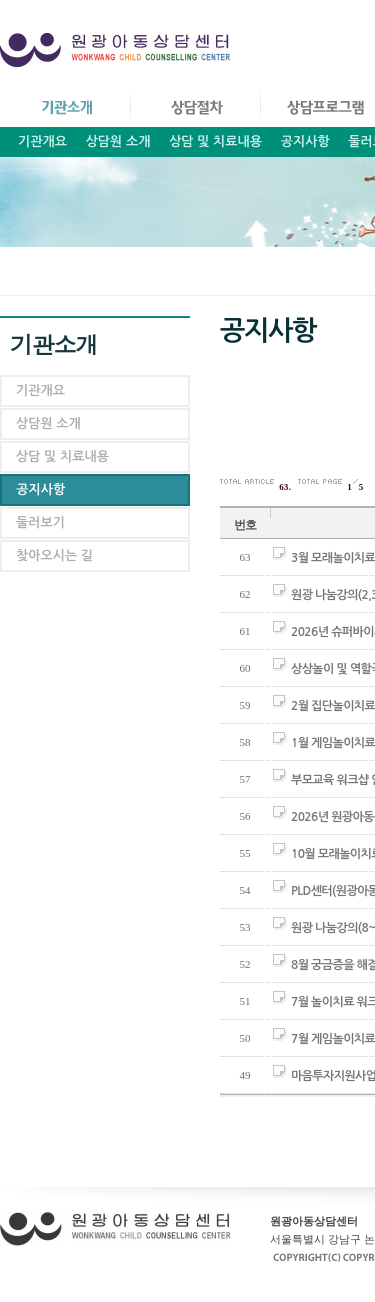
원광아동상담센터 (119, 54)
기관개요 (42, 141)
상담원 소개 (118, 141)
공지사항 (305, 141)
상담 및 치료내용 (215, 141)
